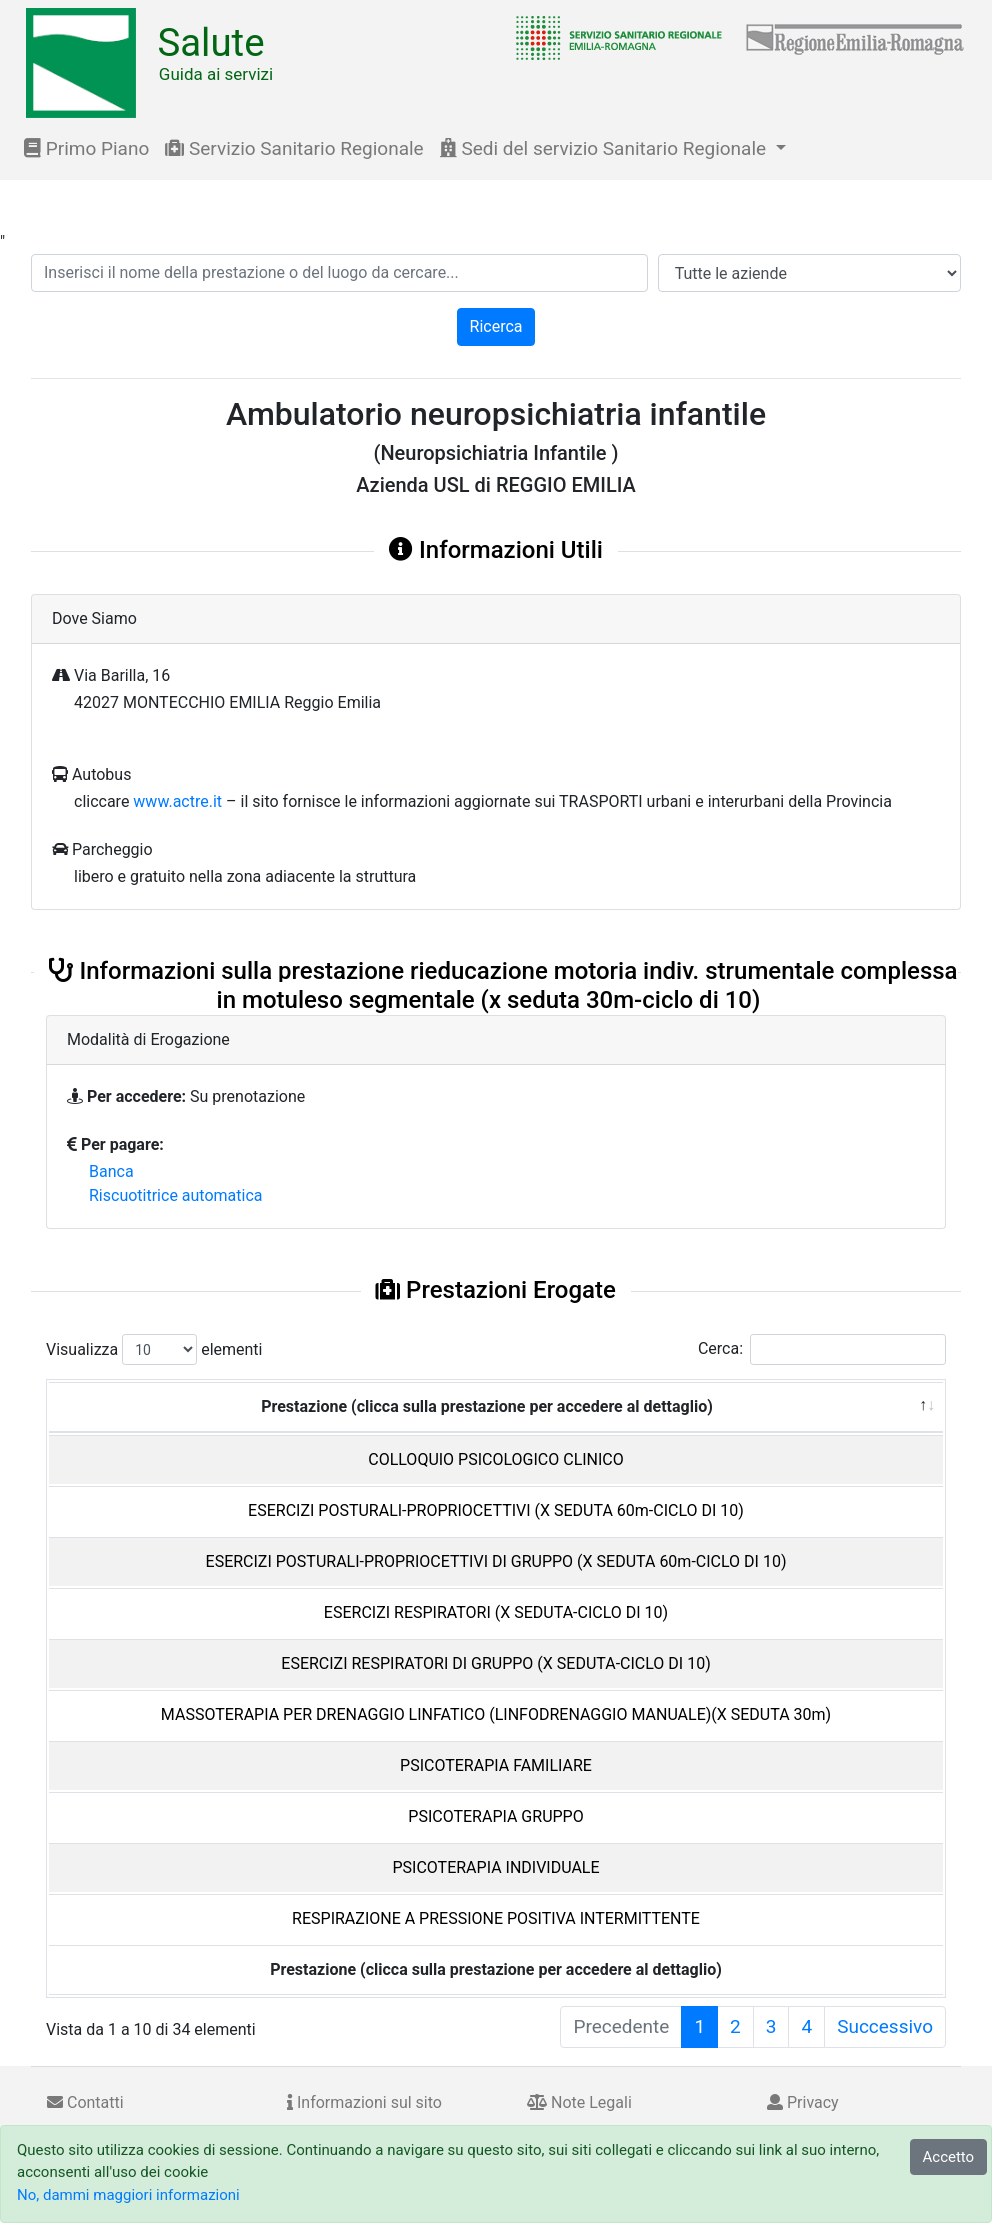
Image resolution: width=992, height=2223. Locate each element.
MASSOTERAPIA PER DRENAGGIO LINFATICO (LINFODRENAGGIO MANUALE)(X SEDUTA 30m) (496, 1714)
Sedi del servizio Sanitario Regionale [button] (605, 148)
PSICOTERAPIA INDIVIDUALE (495, 1867)
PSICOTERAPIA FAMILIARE (496, 1765)
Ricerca (496, 326)
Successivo (885, 2026)
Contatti (85, 2102)
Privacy (803, 2102)
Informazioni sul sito (364, 2102)
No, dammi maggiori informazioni (128, 2195)
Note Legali (579, 2102)
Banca (111, 1171)
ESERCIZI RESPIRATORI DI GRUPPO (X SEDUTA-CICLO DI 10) (495, 1663)
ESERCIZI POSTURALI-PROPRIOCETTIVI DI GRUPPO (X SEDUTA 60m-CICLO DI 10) (496, 1561)
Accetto (949, 2157)
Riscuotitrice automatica (176, 1195)
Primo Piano (86, 148)
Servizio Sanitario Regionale (294, 148)
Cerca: (822, 1349)
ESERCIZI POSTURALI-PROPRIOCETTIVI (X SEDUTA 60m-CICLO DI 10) (496, 1510)
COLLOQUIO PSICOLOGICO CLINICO (496, 1459)
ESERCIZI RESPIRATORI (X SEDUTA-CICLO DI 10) (496, 1612)
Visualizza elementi (154, 1349)
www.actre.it (177, 801)
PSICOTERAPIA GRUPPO (495, 1816)
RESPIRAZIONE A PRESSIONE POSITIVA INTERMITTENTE (496, 1918)
